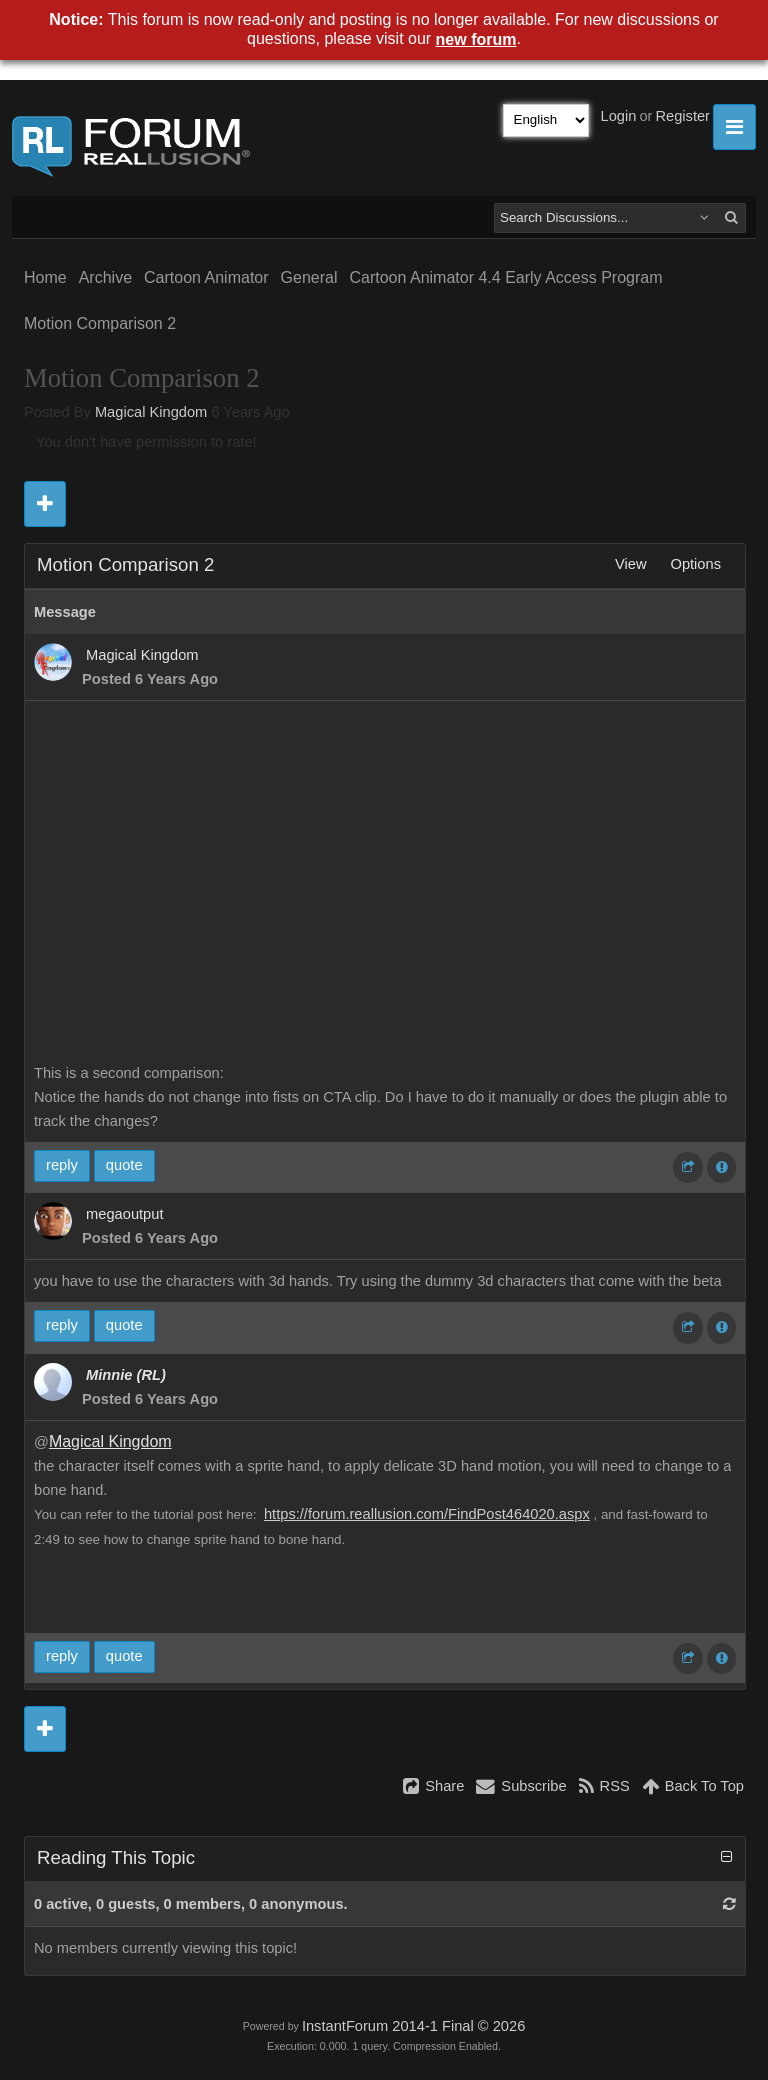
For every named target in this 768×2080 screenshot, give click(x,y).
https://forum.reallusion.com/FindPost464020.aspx (427, 1514)
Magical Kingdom (151, 412)
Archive (105, 277)
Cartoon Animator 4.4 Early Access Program (505, 277)
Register (682, 116)
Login (619, 116)
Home (45, 277)
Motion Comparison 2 (100, 323)
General (309, 277)
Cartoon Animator (206, 277)
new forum (476, 39)
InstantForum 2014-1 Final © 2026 (413, 2026)
